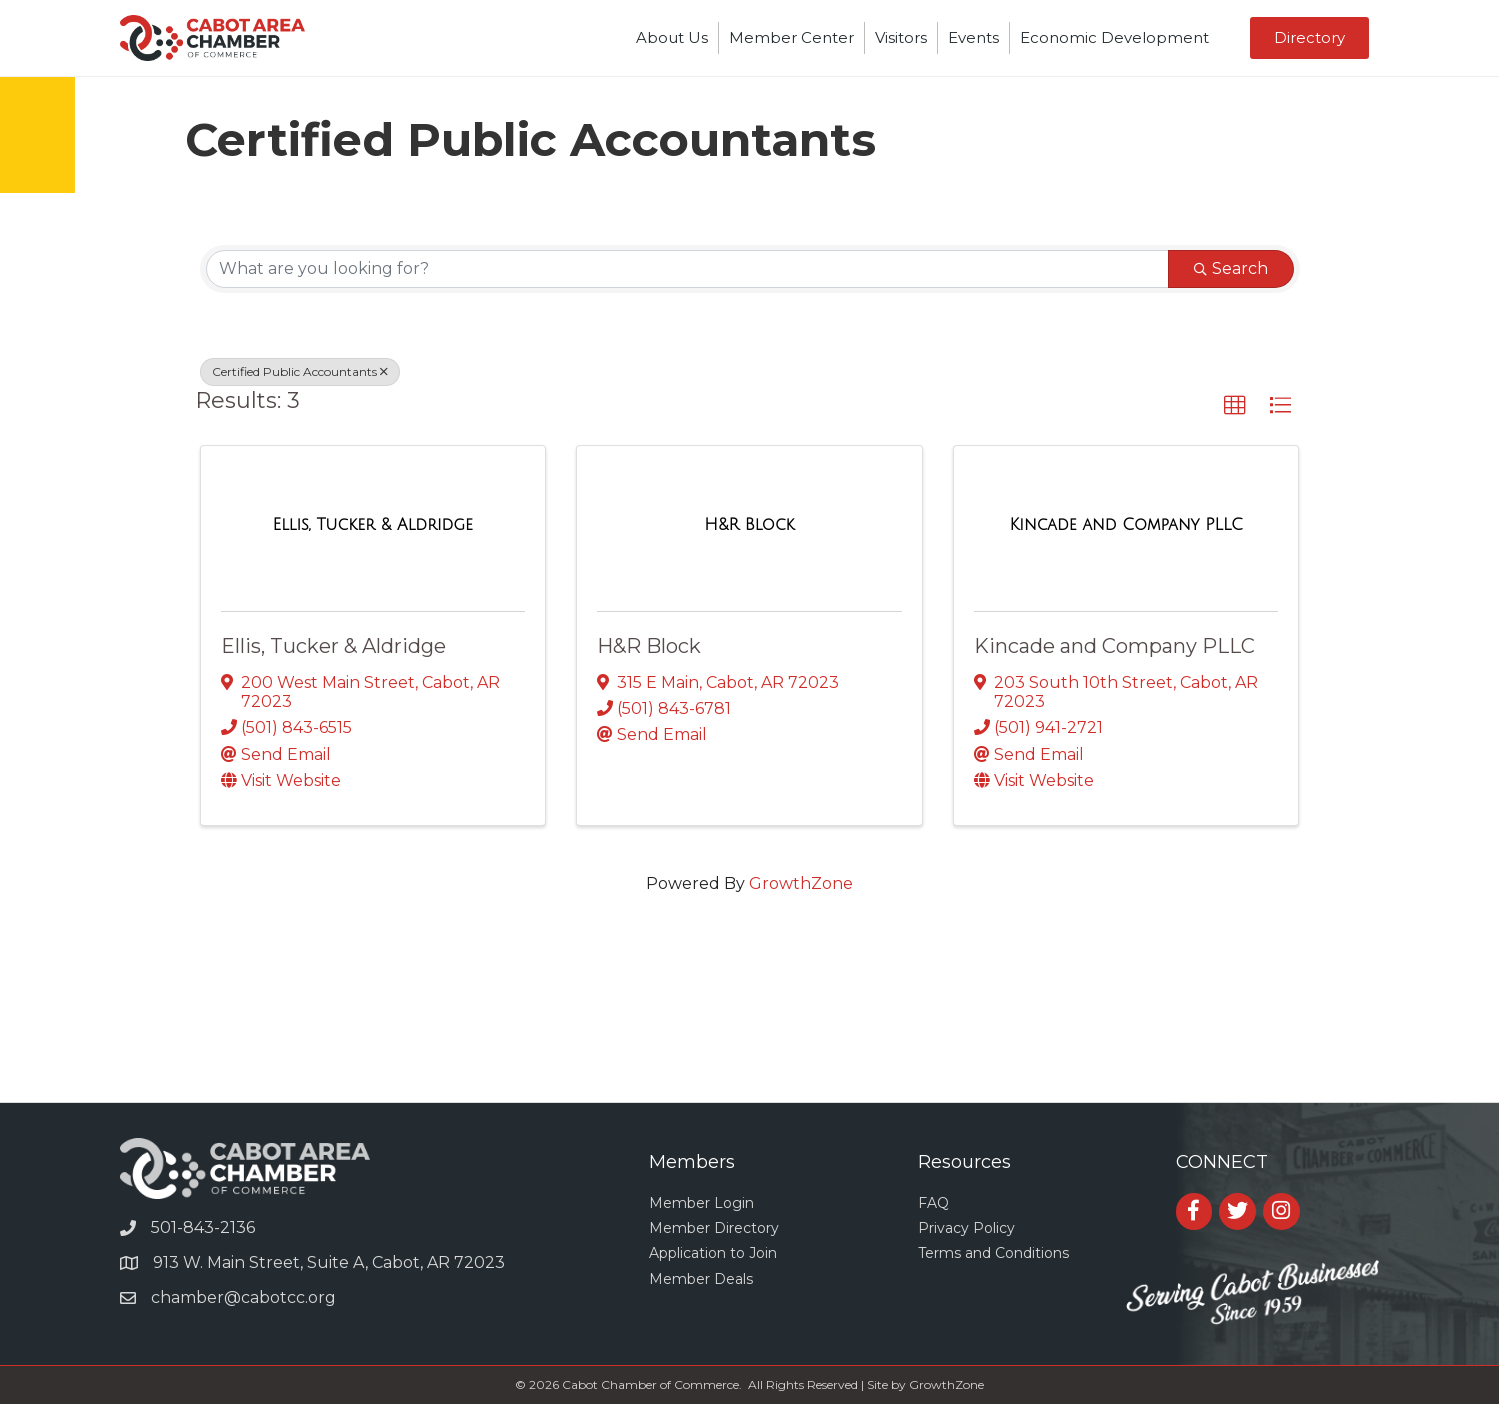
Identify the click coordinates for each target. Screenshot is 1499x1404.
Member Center (791, 37)
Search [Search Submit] (1231, 268)
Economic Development (1114, 37)
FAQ (933, 1203)
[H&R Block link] (749, 525)
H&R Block (649, 646)
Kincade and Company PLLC (1114, 646)
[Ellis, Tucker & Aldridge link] (373, 525)
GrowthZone (801, 883)
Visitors (901, 37)
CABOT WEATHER (749, 1027)
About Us (672, 37)
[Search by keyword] (687, 269)
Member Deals (701, 1279)
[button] (1235, 406)
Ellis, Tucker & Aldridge (333, 646)
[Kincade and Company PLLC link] (1125, 525)
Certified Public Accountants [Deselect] (300, 371)
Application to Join (713, 1253)
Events (973, 37)
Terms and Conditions (993, 1253)
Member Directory (714, 1228)
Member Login (701, 1203)
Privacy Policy (966, 1228)
